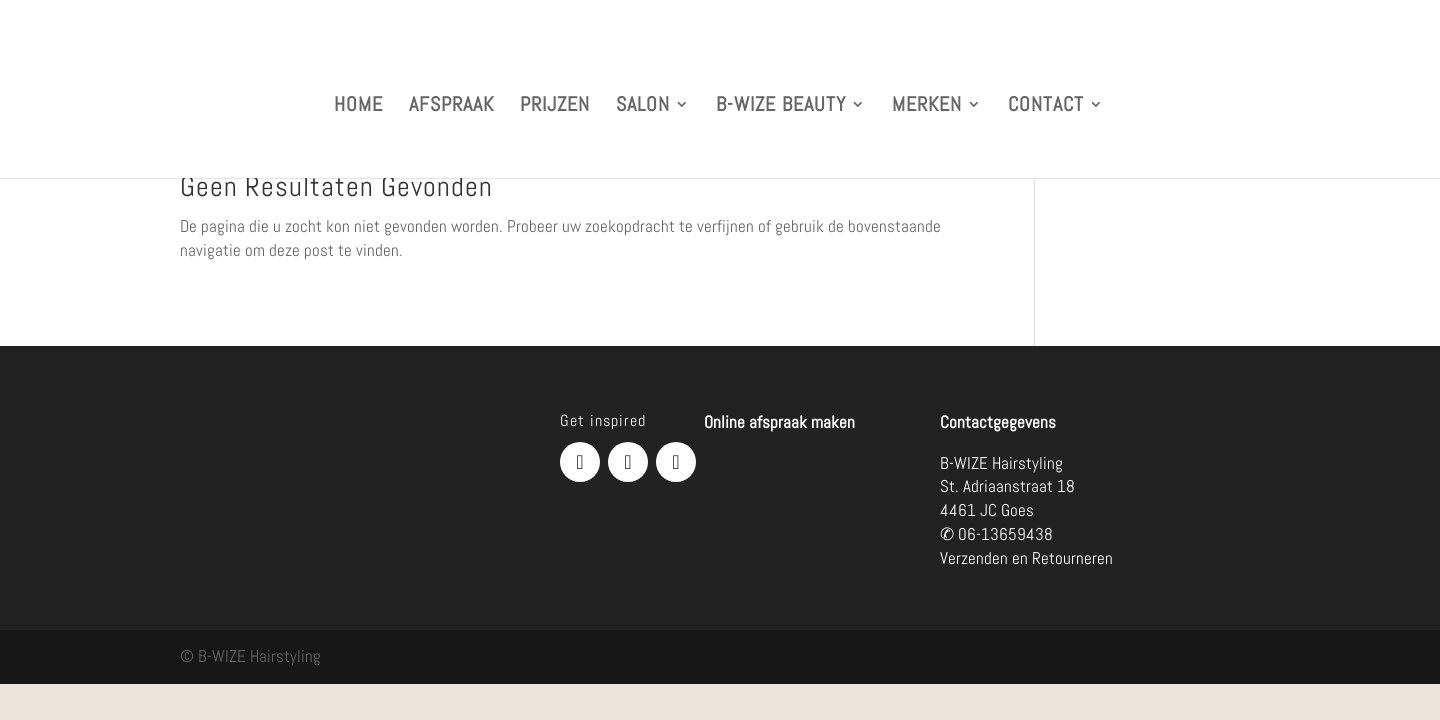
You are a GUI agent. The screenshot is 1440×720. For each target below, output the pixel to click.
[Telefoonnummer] (676, 462)
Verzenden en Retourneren (1026, 558)
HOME (358, 107)
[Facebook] (580, 462)
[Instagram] (628, 462)
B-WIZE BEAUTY (781, 107)
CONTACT (1046, 107)
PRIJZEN (555, 107)
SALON (643, 107)
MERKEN (927, 107)
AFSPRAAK (451, 107)
